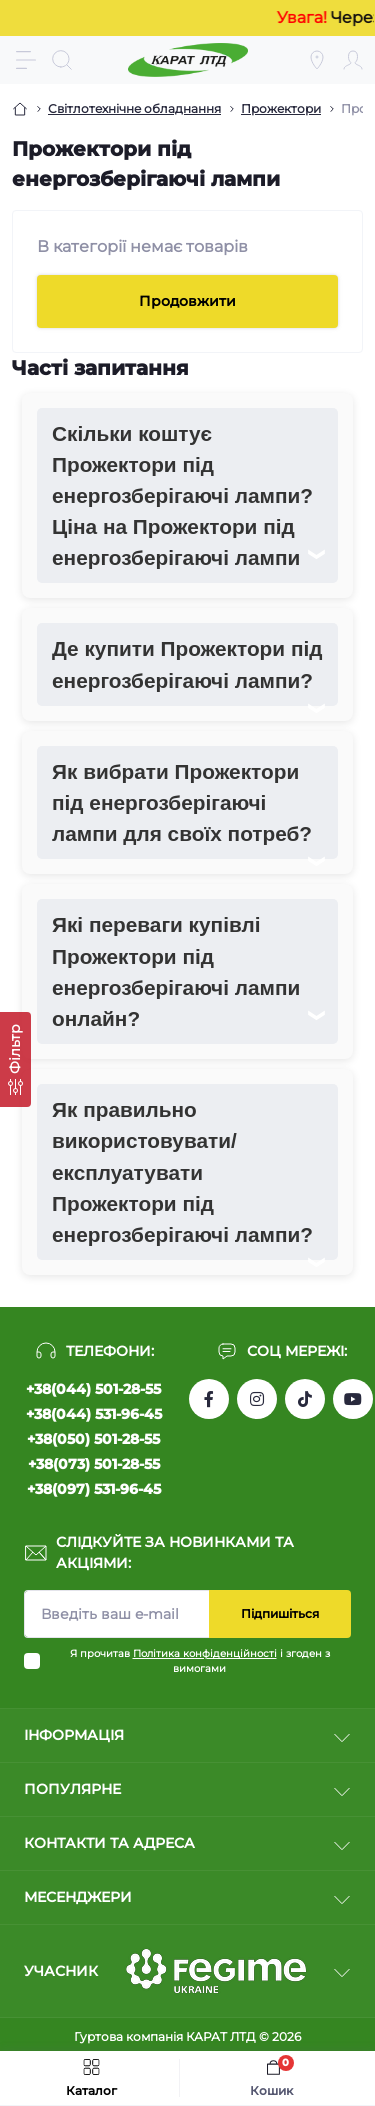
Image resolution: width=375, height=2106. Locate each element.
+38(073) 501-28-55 (94, 1464)
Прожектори (281, 108)
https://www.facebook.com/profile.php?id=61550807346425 (209, 1399)
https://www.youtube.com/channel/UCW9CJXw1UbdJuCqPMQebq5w (353, 1399)
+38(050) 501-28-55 (93, 1439)
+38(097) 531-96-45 (94, 1489)
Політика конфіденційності (205, 1653)
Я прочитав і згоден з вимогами (200, 1661)
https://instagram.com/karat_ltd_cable (257, 1399)
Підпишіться (280, 1613)
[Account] (353, 60)
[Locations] (317, 60)
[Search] (62, 60)
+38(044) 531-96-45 (94, 1414)
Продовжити (187, 301)
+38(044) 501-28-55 (93, 1389)
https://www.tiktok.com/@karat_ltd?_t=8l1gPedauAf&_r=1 (305, 1399)
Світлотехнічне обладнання (134, 108)
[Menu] (26, 60)
